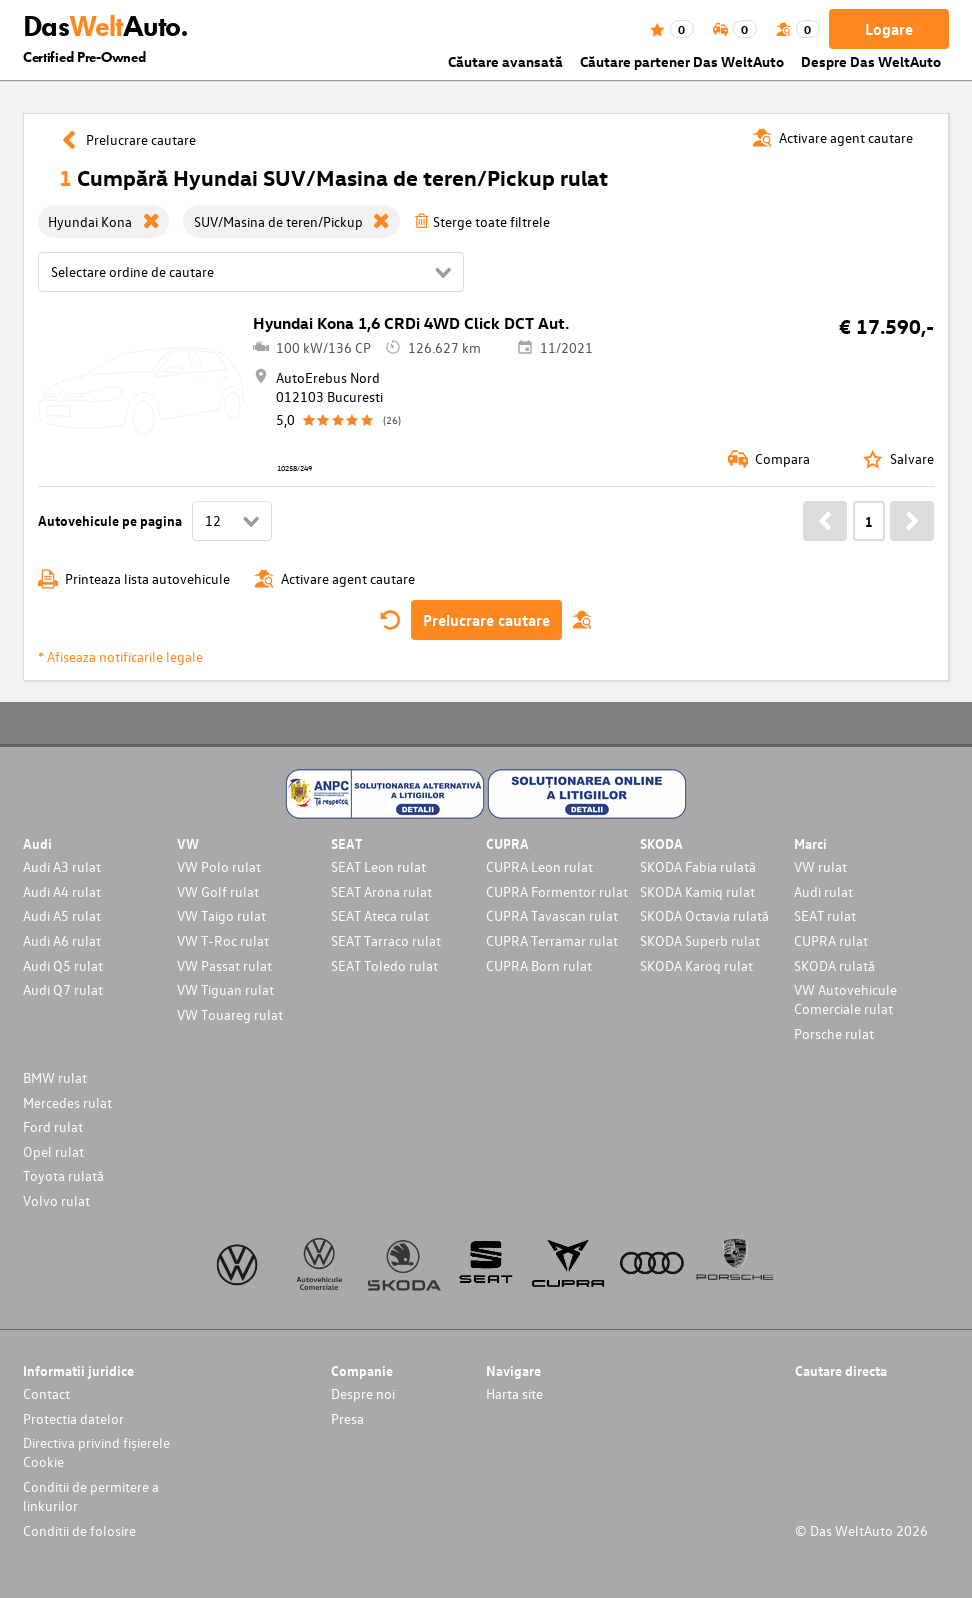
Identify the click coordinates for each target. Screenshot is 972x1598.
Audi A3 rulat (62, 866)
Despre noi (363, 1393)
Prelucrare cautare (486, 620)
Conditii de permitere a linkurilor (91, 1496)
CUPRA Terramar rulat (552, 940)
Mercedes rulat (67, 1102)
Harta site (514, 1393)
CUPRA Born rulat (539, 965)
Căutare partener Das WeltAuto (682, 61)
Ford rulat (53, 1126)
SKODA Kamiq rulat (697, 891)
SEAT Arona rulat (381, 891)
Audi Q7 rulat (63, 989)
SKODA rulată (834, 965)
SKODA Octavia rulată (704, 915)
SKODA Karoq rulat (696, 965)
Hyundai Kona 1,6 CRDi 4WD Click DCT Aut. (411, 323)
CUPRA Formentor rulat (557, 891)
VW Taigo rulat (221, 915)
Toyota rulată (63, 1175)
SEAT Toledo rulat (384, 965)
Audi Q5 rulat (63, 965)
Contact (46, 1393)
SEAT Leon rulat (378, 866)
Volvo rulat (56, 1200)
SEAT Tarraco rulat (386, 940)
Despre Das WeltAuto (871, 61)
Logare (889, 29)
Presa (347, 1418)
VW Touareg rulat (230, 1014)
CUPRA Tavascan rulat (552, 915)
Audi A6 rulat (62, 940)
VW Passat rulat (224, 965)
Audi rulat (823, 891)
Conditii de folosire (79, 1530)
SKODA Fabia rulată (698, 866)
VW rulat (820, 866)
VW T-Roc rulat (223, 940)
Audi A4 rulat (62, 891)
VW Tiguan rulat (225, 989)
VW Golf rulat (218, 891)
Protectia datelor (73, 1418)
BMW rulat (55, 1077)
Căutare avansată (505, 61)
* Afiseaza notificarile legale (120, 656)
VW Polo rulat (219, 866)
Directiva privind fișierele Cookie (96, 1452)
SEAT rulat (825, 915)
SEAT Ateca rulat (380, 915)
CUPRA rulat (831, 940)
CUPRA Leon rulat (539, 866)
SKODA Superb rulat (700, 940)
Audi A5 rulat (62, 915)
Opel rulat (53, 1151)
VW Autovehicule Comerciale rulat (845, 999)
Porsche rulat (834, 1033)
